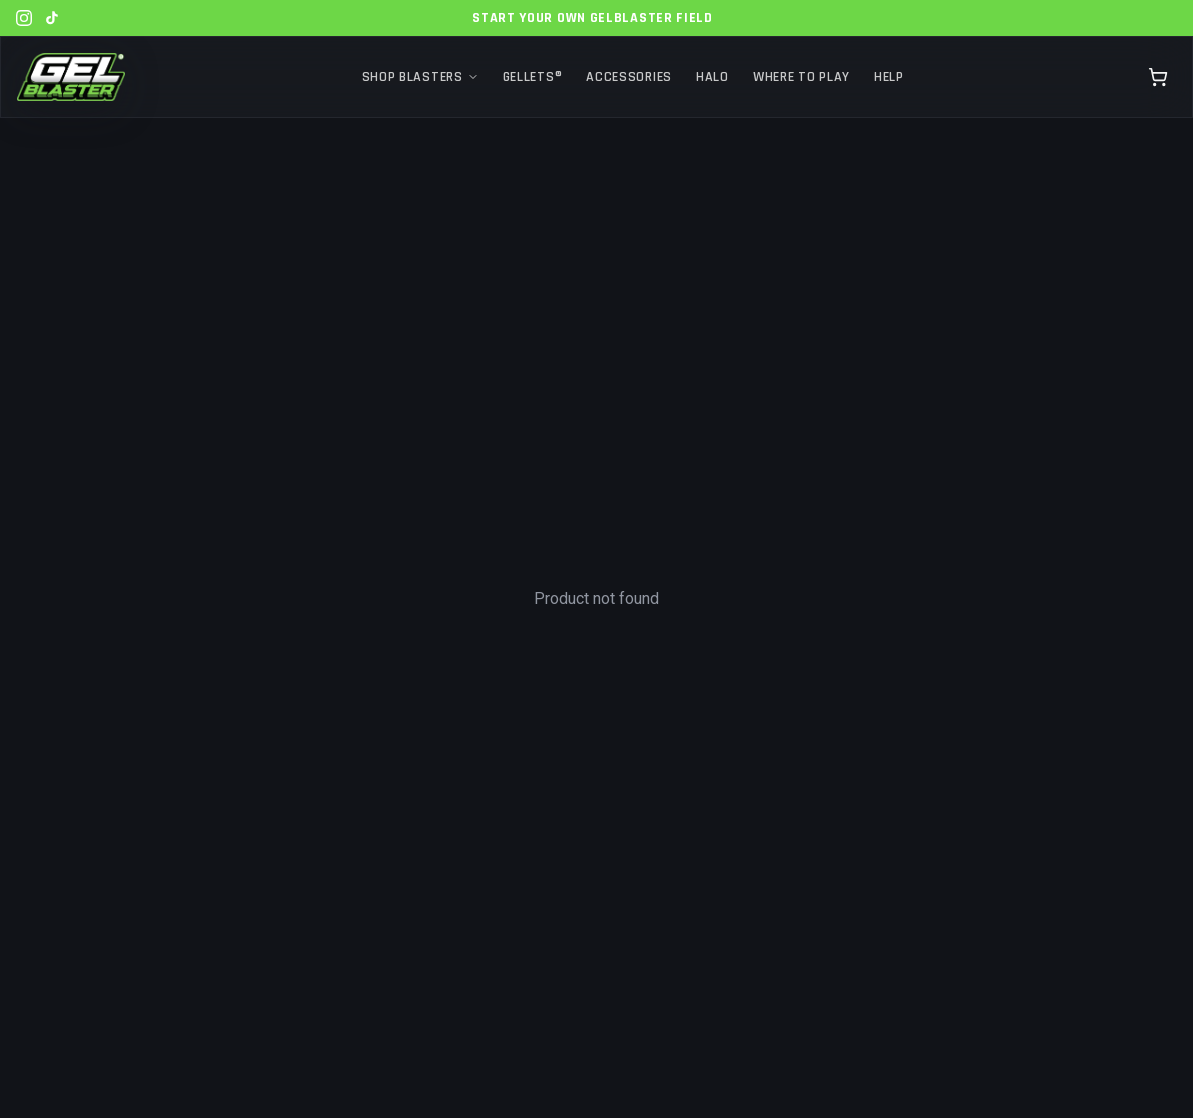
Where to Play (801, 77)
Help (889, 77)
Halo (712, 77)
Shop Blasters (420, 77)
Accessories (629, 77)
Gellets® (533, 77)
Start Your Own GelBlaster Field (592, 18)
